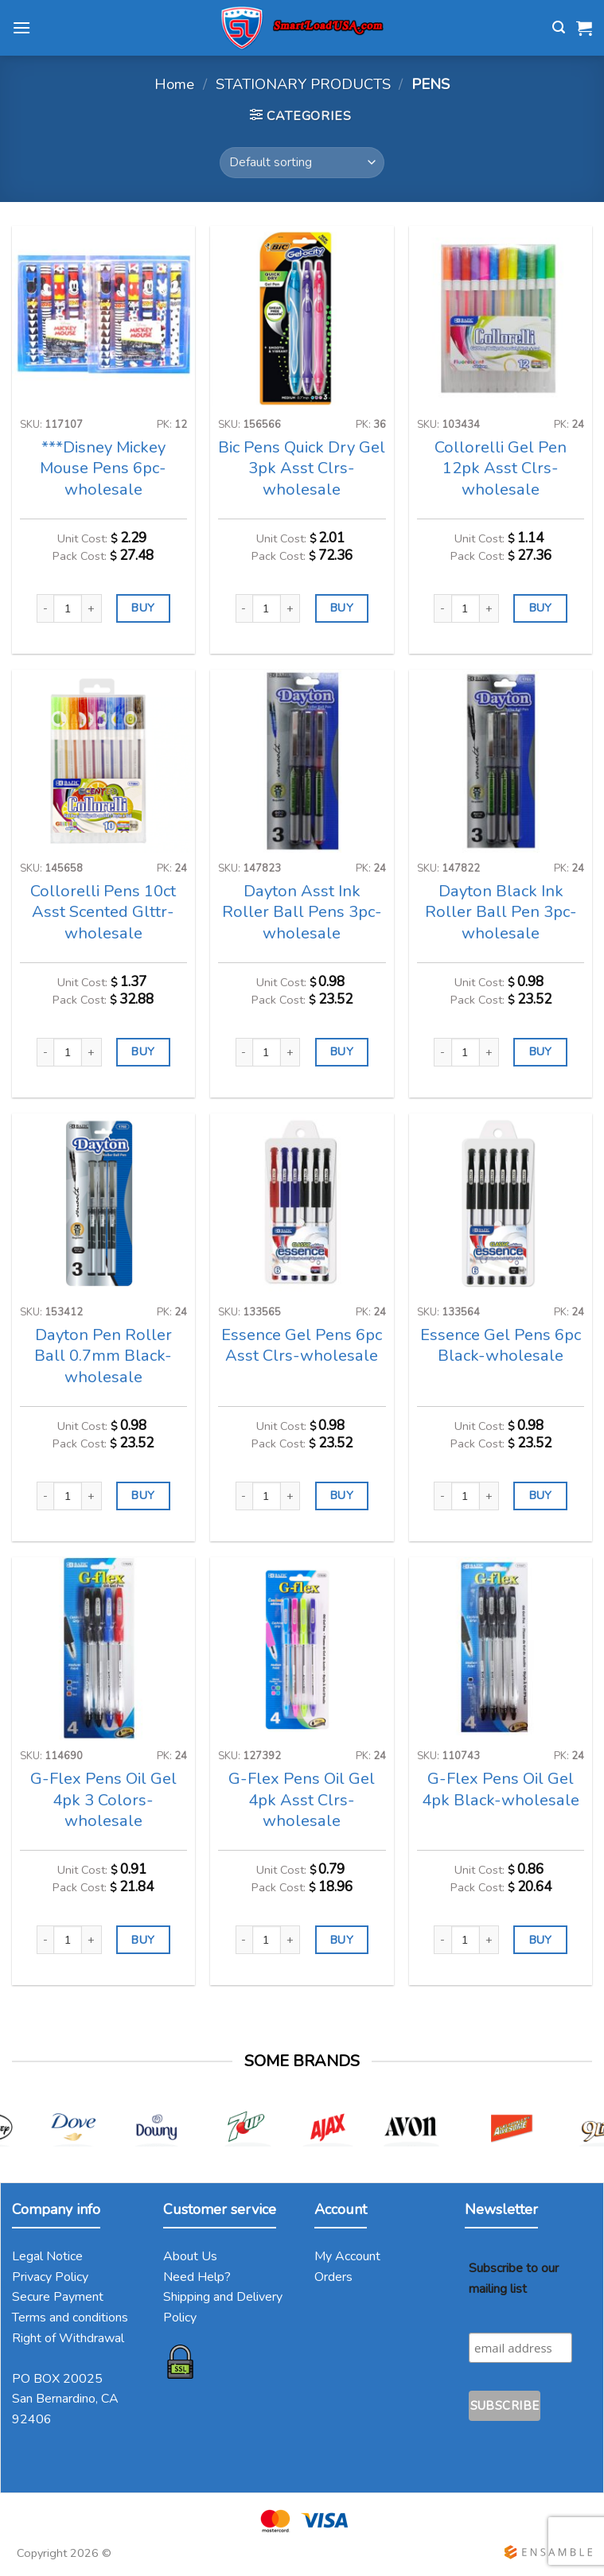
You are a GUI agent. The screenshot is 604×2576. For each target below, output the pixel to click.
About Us (190, 2256)
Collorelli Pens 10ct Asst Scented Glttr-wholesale (103, 912)
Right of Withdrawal (68, 2338)
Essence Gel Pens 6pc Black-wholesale (500, 1345)
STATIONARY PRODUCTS (303, 84)
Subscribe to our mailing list (514, 2278)
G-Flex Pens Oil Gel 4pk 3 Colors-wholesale (103, 1800)
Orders (333, 2277)
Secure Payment (57, 2297)
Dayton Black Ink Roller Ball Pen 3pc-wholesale (501, 912)
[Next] (577, 2135)
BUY (142, 608)
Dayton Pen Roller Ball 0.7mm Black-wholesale (103, 1356)
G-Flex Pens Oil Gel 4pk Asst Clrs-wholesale (301, 1800)
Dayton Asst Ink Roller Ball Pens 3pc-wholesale (302, 912)
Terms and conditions (70, 2317)
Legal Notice (47, 2256)
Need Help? (197, 2277)
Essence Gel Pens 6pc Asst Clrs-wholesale (301, 1345)
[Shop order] (302, 162)
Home (174, 84)
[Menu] (21, 27)
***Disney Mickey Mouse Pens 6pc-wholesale (103, 468)
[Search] (558, 27)
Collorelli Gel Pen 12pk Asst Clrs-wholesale (500, 468)
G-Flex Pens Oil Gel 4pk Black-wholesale (500, 1789)
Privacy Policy (50, 2277)
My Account (347, 2256)
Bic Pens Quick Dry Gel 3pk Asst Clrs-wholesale (301, 468)
